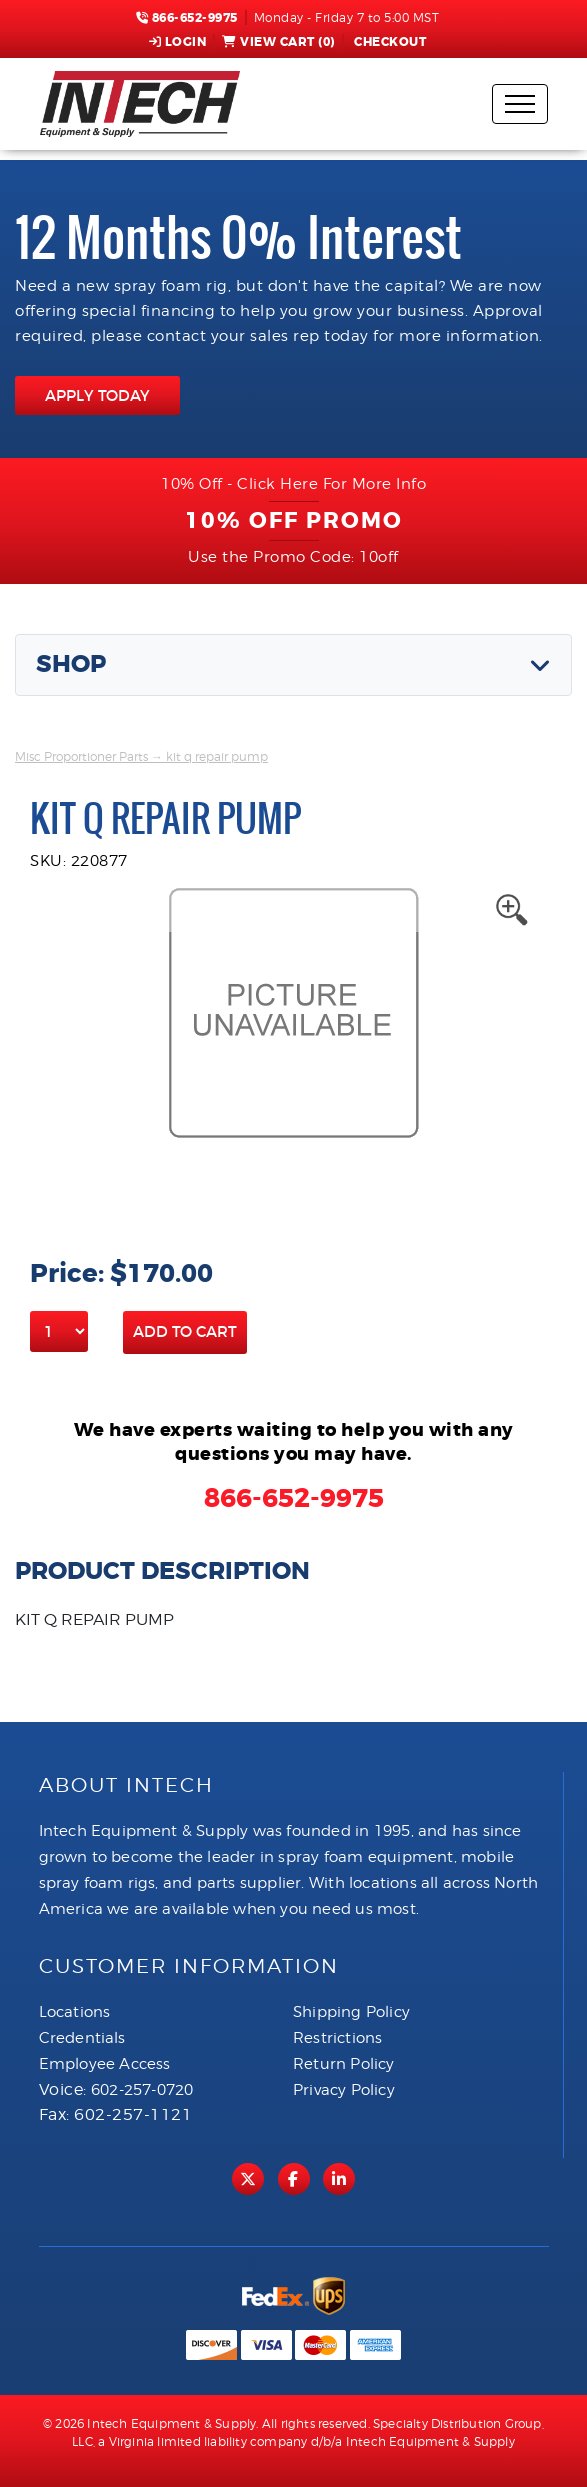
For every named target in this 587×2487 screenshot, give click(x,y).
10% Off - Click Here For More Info (293, 484)
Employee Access (105, 2064)
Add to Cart (185, 1331)
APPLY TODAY (97, 395)
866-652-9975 (187, 18)
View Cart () (278, 42)
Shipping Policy (351, 2012)
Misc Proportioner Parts (81, 756)
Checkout (389, 42)
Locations (75, 2012)
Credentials (82, 2038)
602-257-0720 (142, 2090)
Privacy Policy (344, 2090)
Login (178, 42)
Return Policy (344, 2064)
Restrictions (337, 2038)
